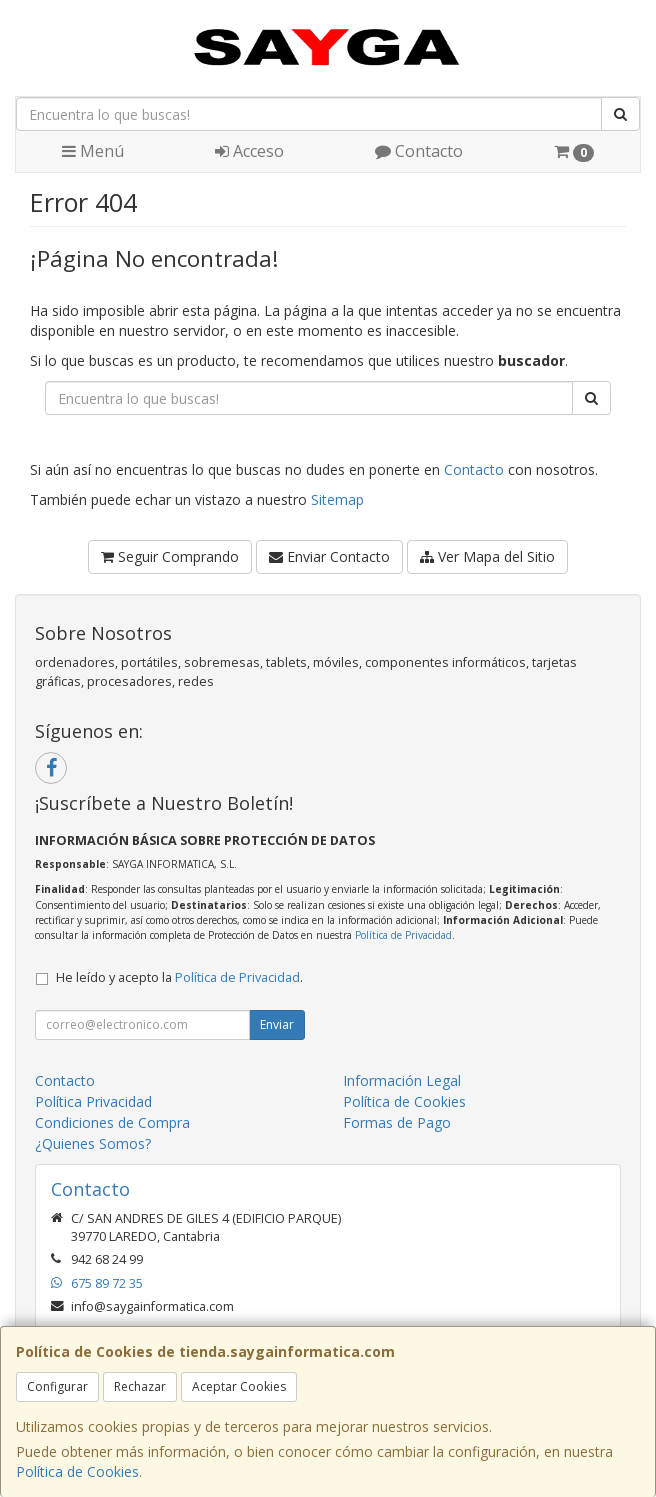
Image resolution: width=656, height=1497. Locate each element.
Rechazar (140, 1386)
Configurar (57, 1386)
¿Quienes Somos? (93, 1143)
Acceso (249, 151)
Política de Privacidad (403, 935)
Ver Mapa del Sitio (487, 556)
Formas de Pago (397, 1122)
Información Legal (402, 1080)
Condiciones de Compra (112, 1122)
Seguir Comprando (170, 556)
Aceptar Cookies (239, 1386)
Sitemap (337, 499)
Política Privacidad (93, 1101)
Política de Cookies (77, 1471)
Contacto (419, 151)
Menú (93, 151)
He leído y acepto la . (179, 977)
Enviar (277, 1024)
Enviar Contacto (329, 556)
